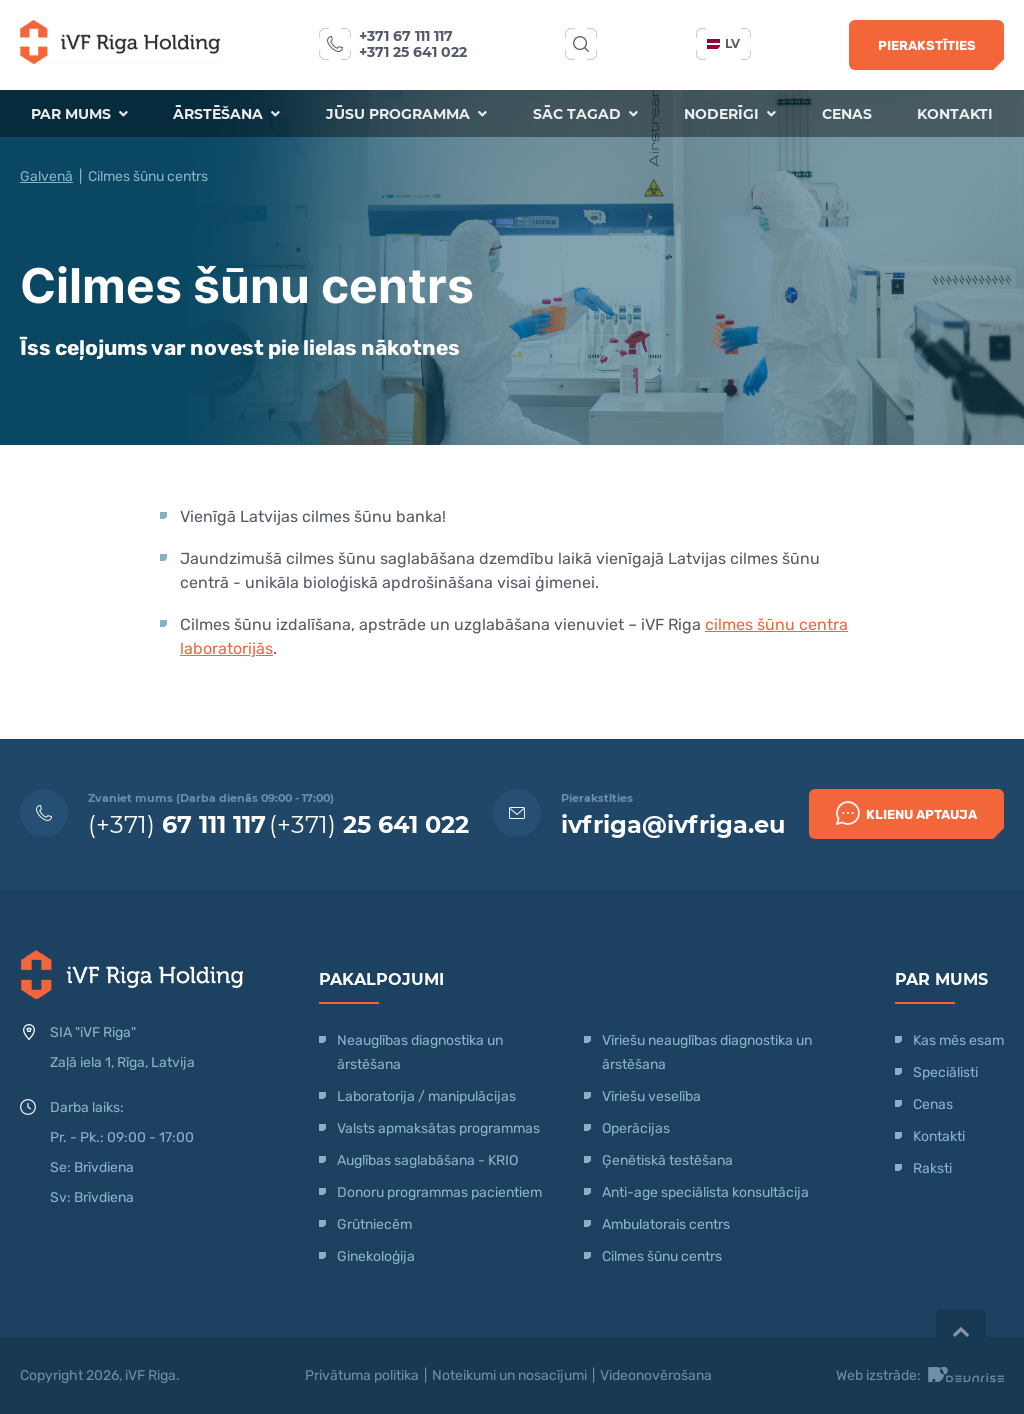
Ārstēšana (226, 114)
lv (723, 43)
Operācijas (636, 1128)
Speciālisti (945, 1072)
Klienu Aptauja (906, 813)
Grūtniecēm (374, 1224)
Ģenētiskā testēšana (667, 1160)
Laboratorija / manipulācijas (426, 1096)
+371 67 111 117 (406, 36)
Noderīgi (730, 114)
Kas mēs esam (958, 1040)
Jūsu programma (406, 114)
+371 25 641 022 (413, 52)
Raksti (932, 1168)
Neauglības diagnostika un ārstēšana (420, 1052)
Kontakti (956, 114)
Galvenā (46, 176)
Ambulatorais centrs (666, 1224)
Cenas (847, 114)
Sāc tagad (585, 114)
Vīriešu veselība (651, 1096)
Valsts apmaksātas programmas (438, 1128)
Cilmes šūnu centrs (662, 1256)
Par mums (78, 114)
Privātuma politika (362, 1375)
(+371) (177, 824)
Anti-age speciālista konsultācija (705, 1192)
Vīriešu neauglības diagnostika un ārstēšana (707, 1052)
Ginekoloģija (376, 1256)
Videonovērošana (656, 1375)
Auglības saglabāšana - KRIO (427, 1160)
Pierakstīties (927, 45)
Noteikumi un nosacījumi (509, 1375)
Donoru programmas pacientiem (439, 1192)
